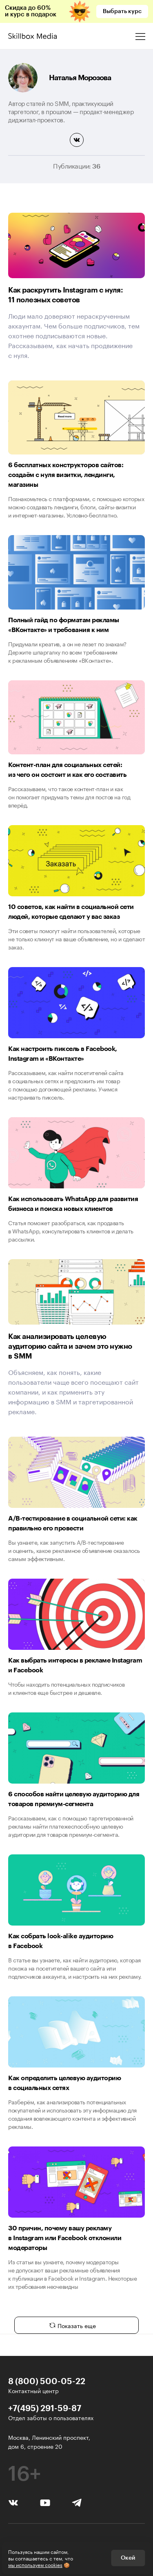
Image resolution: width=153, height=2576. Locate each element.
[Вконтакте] (13, 2501)
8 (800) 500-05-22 (46, 2380)
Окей (128, 2558)
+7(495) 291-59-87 (44, 2407)
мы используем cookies (35, 2564)
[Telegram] (76, 2502)
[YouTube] (45, 2501)
